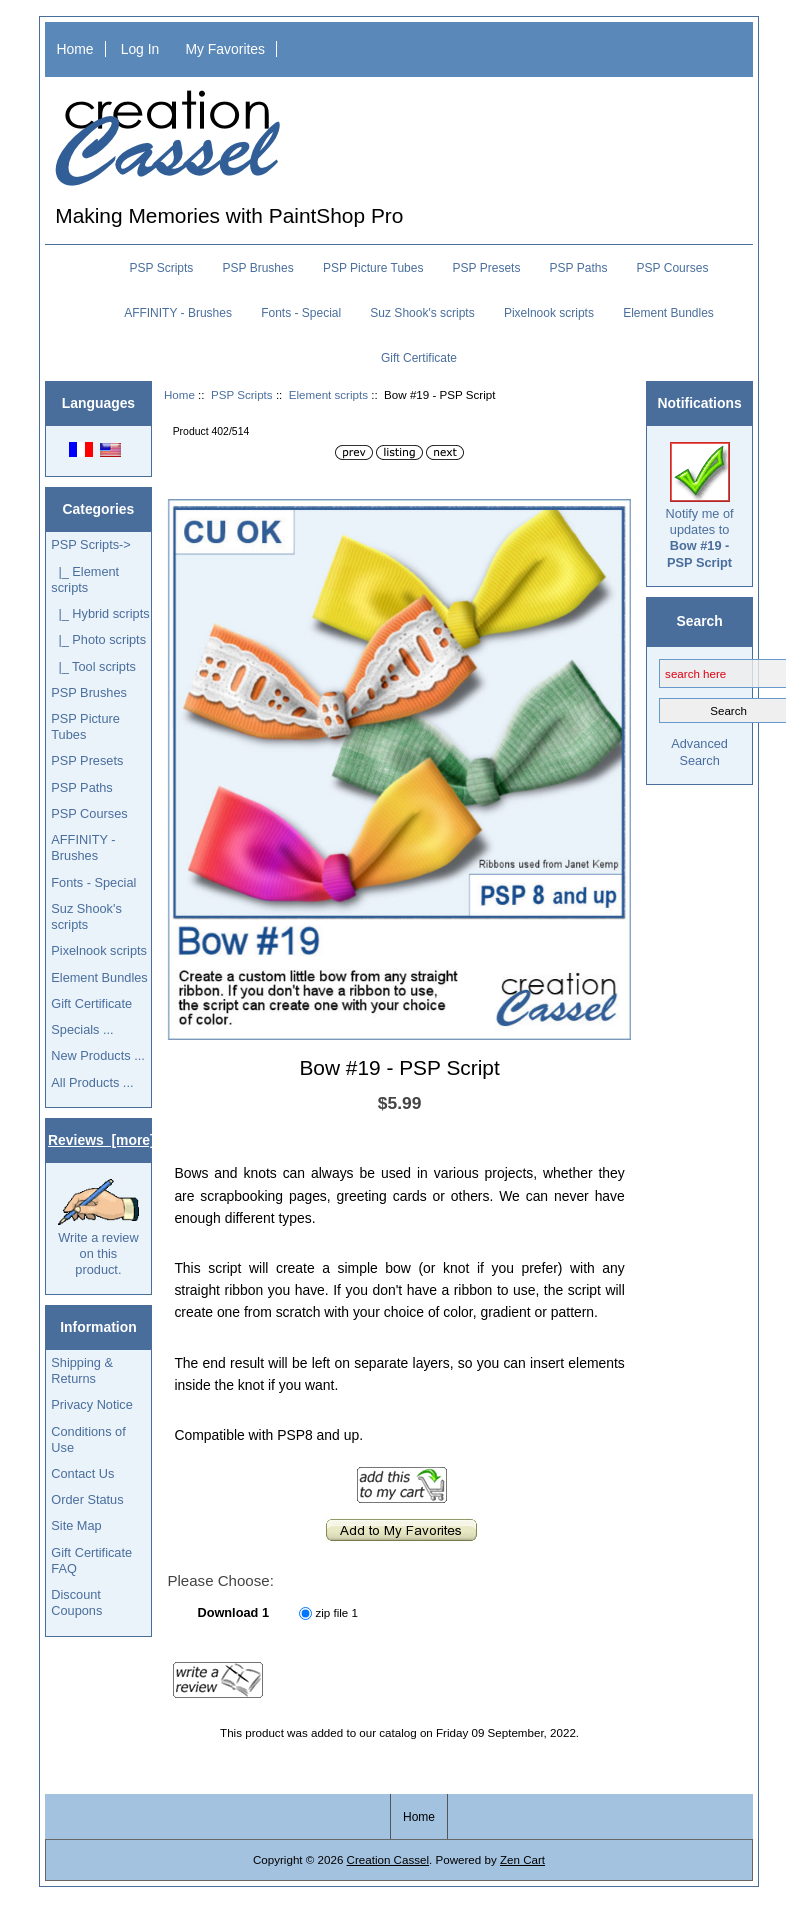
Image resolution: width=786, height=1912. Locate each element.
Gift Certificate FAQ (91, 1560)
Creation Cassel (388, 1859)
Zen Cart (522, 1859)
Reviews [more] (101, 1140)
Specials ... (82, 1029)
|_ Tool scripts (93, 666)
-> (91, 544)
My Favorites (225, 49)
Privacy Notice (91, 1404)
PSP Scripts (242, 394)
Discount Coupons (76, 1602)
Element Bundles (668, 313)
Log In (140, 49)
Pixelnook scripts (549, 313)
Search (699, 621)
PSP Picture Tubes (373, 268)
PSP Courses (673, 268)
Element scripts (328, 394)
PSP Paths (579, 268)
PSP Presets (487, 268)
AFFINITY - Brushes (178, 313)
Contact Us (82, 1473)
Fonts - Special (301, 313)
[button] (613, 517)
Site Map (76, 1525)
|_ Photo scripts (98, 639)
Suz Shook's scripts (422, 313)
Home (74, 49)
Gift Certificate (419, 358)
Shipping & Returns (82, 1370)
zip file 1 (336, 1612)
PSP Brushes (258, 268)
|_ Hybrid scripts (100, 613)
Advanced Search (699, 751)
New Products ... (98, 1055)
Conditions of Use (88, 1439)
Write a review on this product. (98, 1228)
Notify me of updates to (700, 506)
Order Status (87, 1499)
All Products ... (92, 1082)
